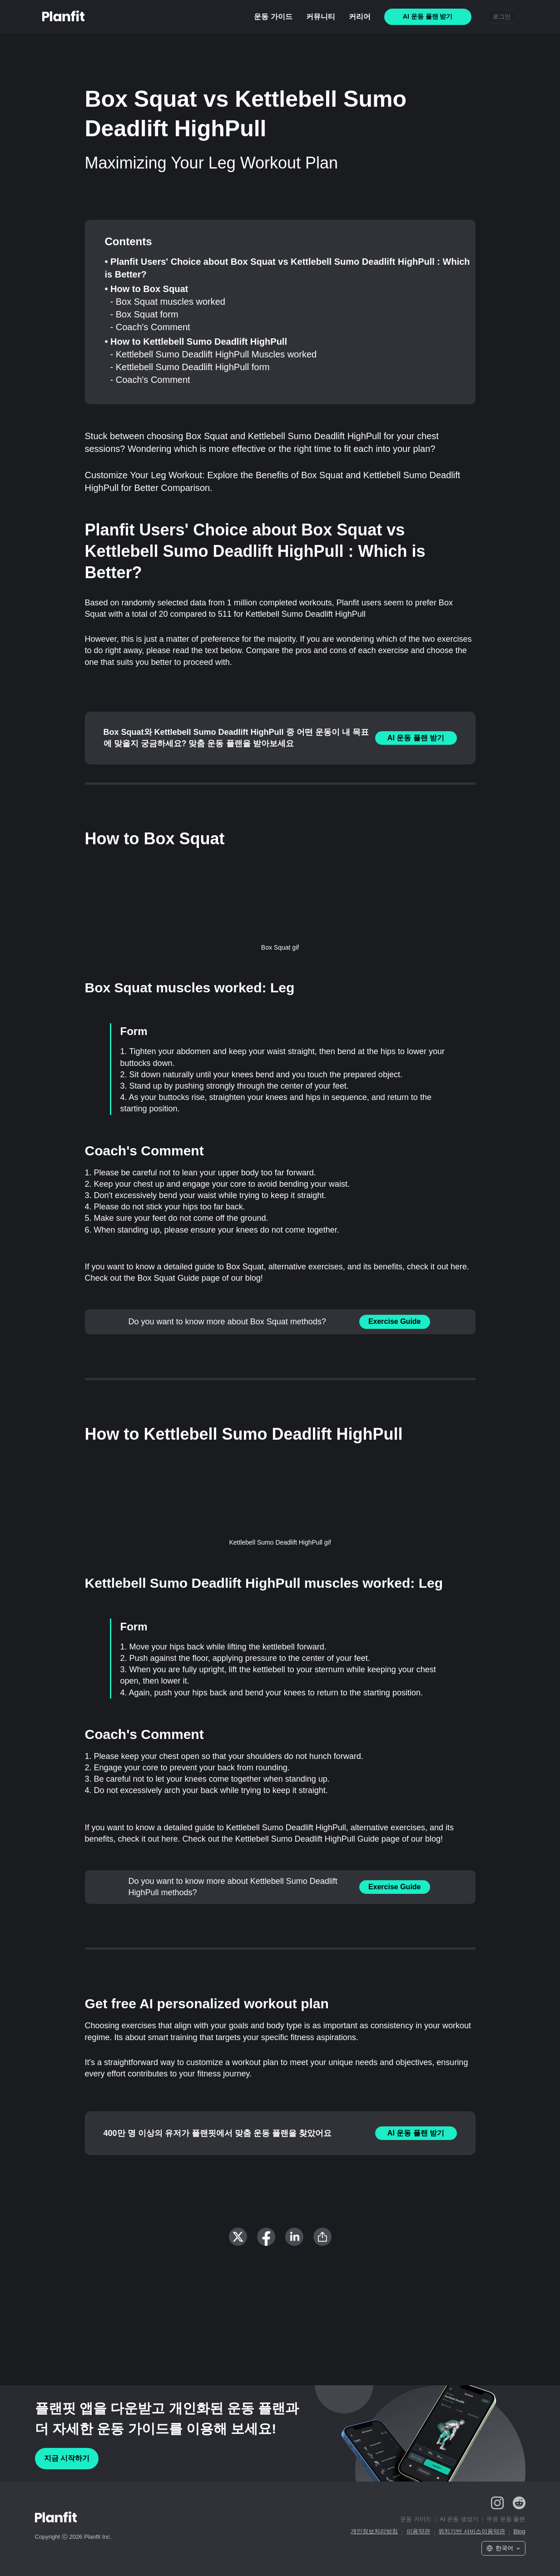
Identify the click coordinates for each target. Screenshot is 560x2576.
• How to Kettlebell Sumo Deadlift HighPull (196, 342)
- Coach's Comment (150, 327)
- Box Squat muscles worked (167, 302)
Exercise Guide (394, 1321)
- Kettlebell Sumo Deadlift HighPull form (190, 367)
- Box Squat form (144, 314)
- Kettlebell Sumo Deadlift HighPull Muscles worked (213, 354)
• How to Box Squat (146, 289)
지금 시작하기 (66, 2458)
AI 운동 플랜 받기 (415, 738)
